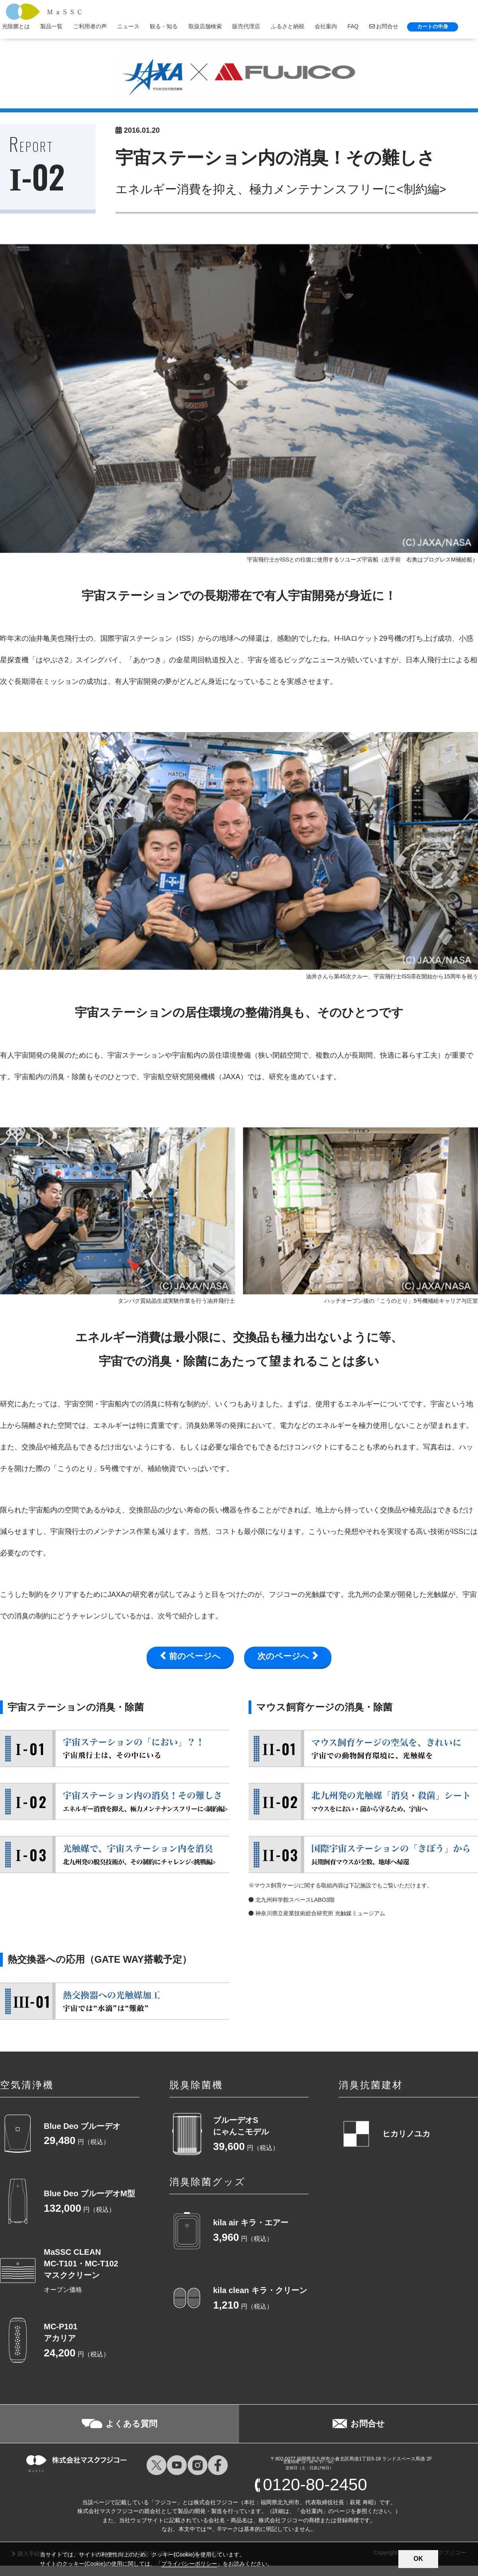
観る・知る (164, 26)
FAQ (352, 26)
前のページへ (195, 1656)
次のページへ (283, 1656)
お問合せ (384, 26)
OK (418, 2558)
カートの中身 (432, 26)
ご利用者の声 (90, 26)
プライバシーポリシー (189, 2563)
